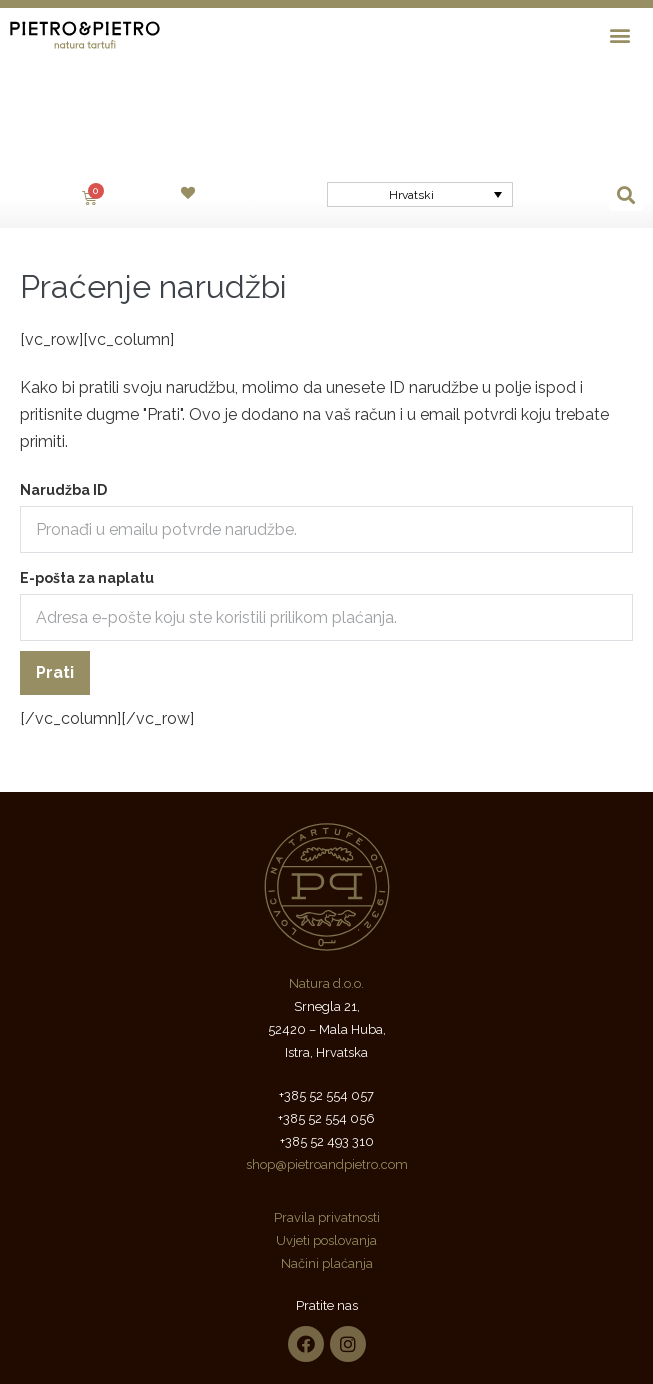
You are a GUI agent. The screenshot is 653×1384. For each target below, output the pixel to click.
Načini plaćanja (327, 1146)
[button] (620, 34)
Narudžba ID (63, 373)
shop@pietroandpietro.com (327, 1047)
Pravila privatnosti (327, 1100)
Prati (55, 555)
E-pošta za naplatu (87, 461)
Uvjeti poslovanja (326, 1123)
